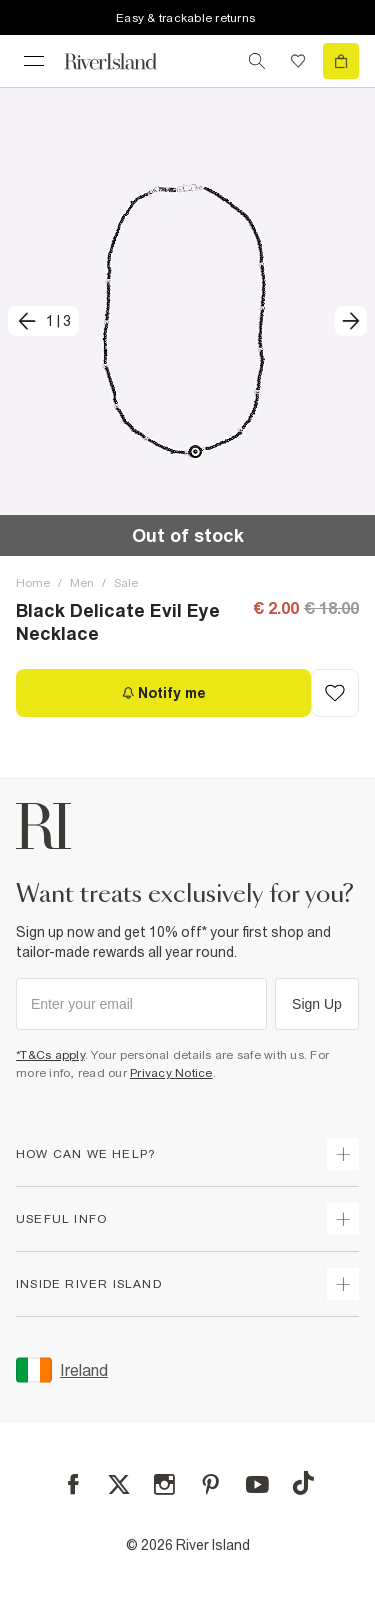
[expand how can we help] (343, 1154)
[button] (187, 321)
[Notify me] (163, 693)
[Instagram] (164, 1484)
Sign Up (317, 1004)
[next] (351, 321)
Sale (126, 583)
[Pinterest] (210, 1484)
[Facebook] (73, 1484)
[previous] (43, 321)
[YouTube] (257, 1484)
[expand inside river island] (343, 1284)
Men (82, 583)
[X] (119, 1485)
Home (33, 583)
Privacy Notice (171, 1073)
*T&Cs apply (50, 1055)
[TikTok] (303, 1483)
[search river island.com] (257, 61)
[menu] (34, 61)
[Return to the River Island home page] (124, 61)
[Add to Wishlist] (335, 693)
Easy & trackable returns (185, 18)
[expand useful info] (343, 1219)
